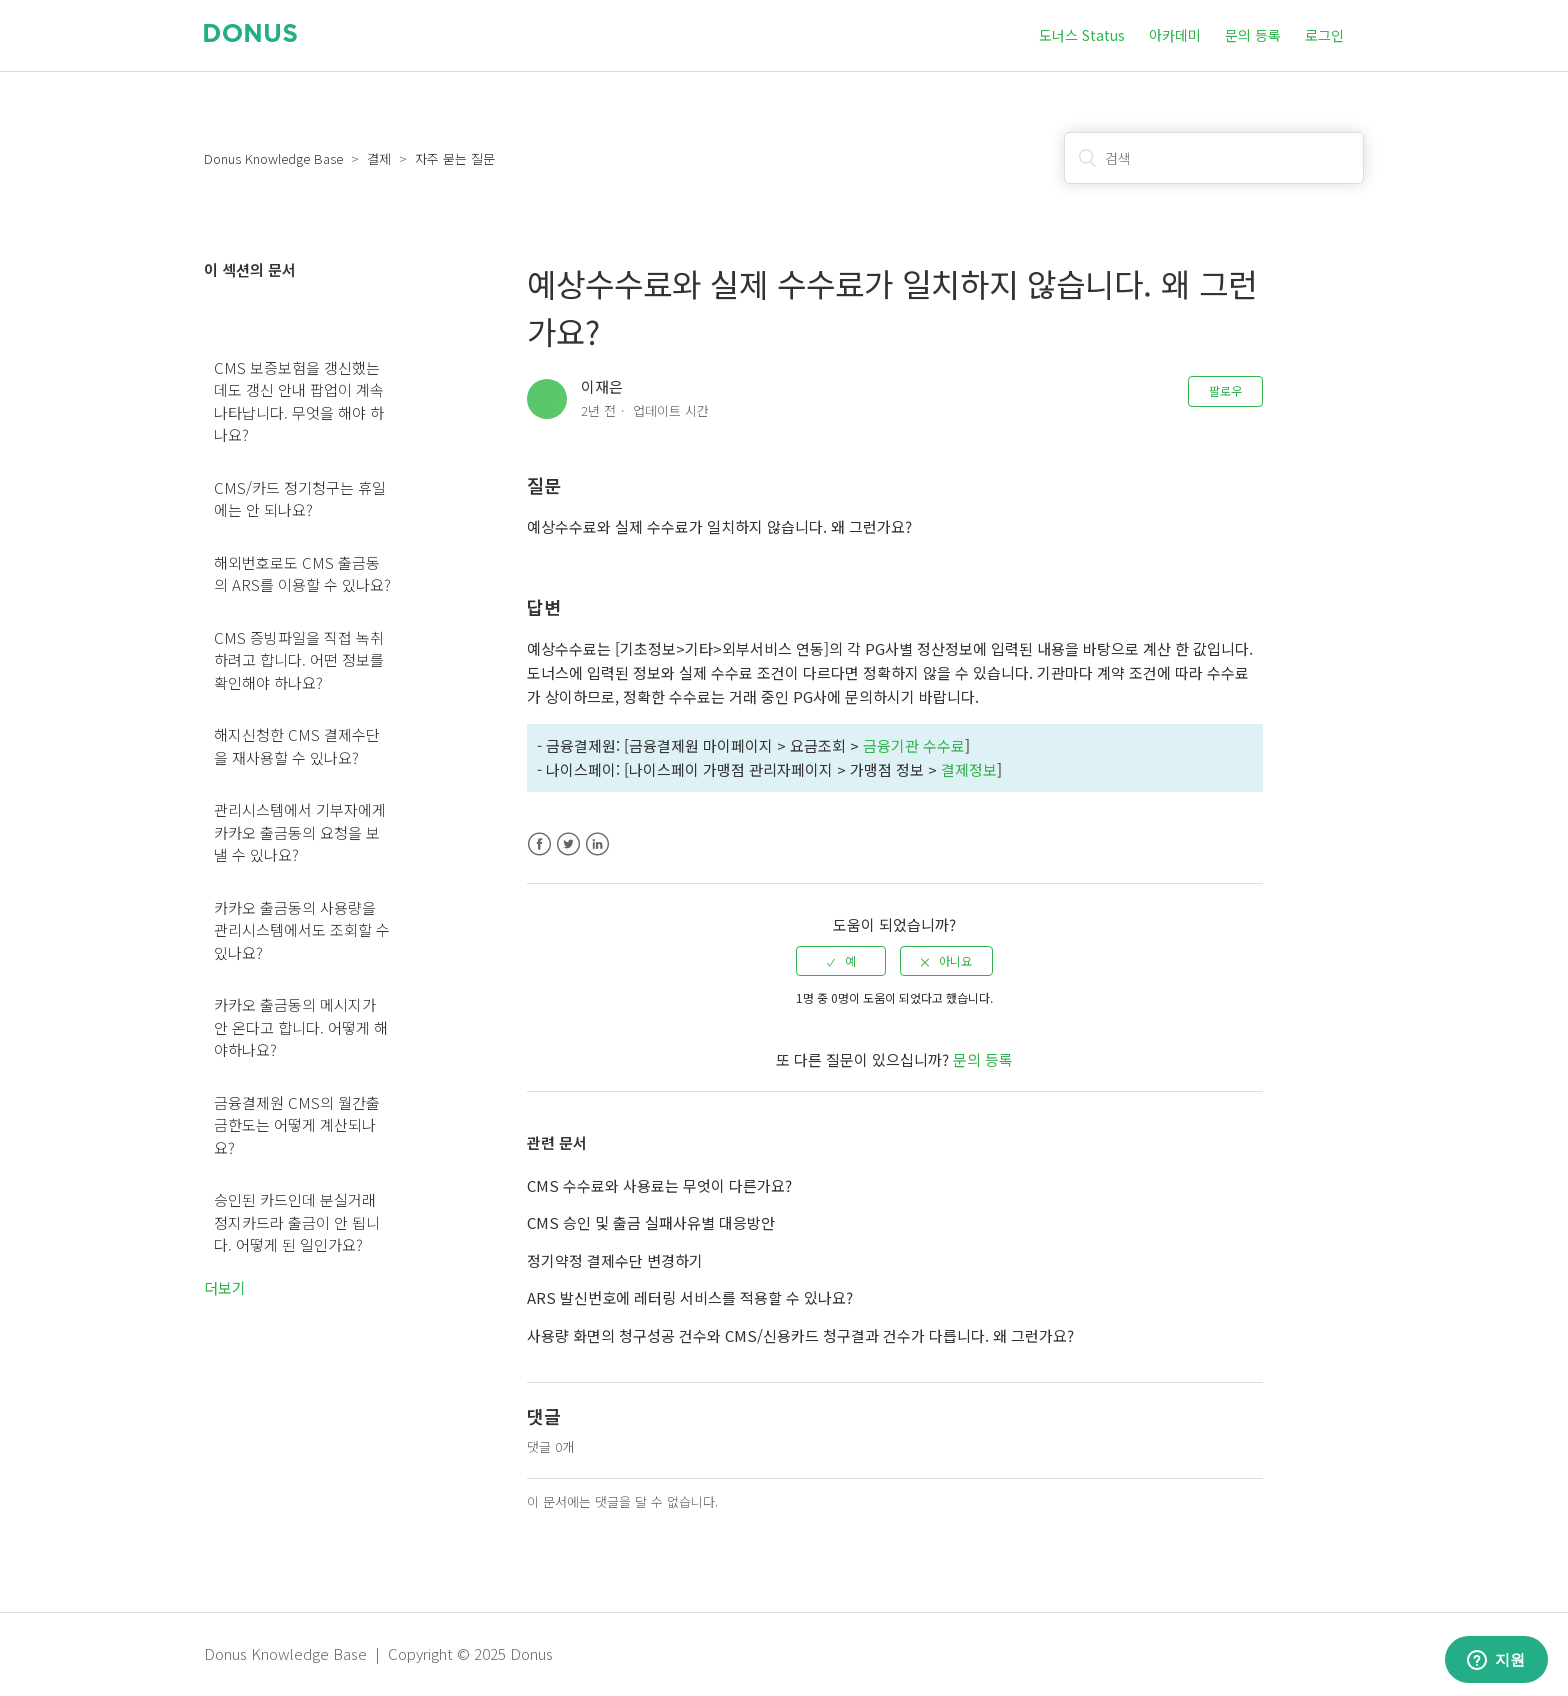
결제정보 (969, 769)
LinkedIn (597, 844)
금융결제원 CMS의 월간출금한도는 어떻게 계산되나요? (297, 1125)
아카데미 (1175, 35)
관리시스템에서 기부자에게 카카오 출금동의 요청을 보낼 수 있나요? (300, 832)
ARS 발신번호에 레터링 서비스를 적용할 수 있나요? (690, 1297)
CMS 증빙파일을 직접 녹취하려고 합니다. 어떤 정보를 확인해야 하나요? (299, 660)
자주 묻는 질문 (455, 158)
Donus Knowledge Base (273, 158)
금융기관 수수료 (914, 745)
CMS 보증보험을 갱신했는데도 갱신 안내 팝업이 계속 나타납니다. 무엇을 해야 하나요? (299, 401)
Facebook (539, 844)
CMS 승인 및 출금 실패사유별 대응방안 (651, 1222)
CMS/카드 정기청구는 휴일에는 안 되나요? (300, 499)
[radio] (841, 961)
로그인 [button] (1324, 35)
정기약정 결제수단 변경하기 (615, 1260)
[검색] (1214, 158)
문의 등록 (1253, 35)
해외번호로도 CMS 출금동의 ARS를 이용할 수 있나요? (302, 574)
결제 (379, 158)
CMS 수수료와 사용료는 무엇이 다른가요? (659, 1185)
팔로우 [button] (1225, 390)
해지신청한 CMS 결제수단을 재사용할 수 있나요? (297, 746)
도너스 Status (1082, 35)
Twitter (568, 844)
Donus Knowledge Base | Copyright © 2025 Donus (378, 1653)
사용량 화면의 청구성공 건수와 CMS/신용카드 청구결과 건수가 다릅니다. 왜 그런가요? (800, 1335)
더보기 (225, 1287)
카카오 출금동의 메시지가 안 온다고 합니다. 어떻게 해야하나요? (301, 1027)
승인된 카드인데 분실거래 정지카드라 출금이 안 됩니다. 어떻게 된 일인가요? (297, 1222)
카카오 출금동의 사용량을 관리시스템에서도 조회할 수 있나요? (302, 930)
